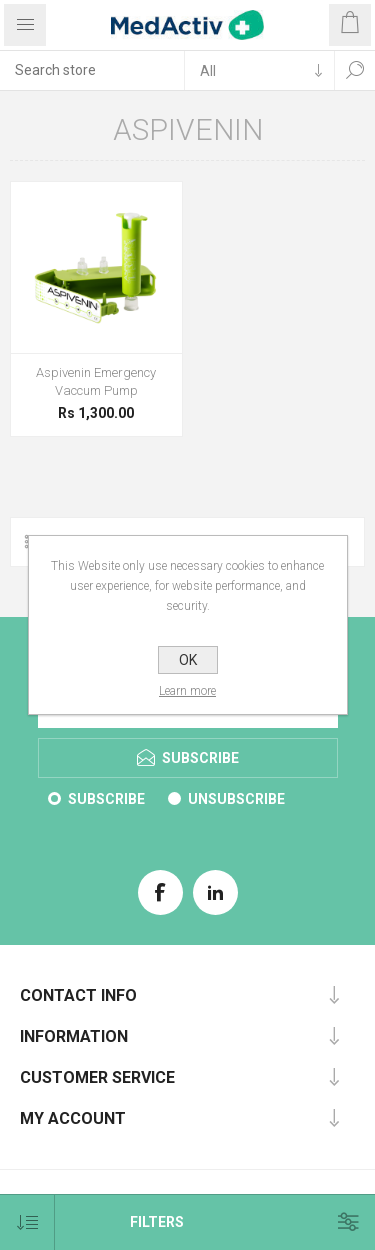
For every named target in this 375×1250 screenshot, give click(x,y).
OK (188, 660)
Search (355, 70)
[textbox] (92, 70)
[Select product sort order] (27, 1222)
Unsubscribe (236, 799)
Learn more (187, 691)
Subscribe (106, 799)
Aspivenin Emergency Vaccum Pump (96, 381)
